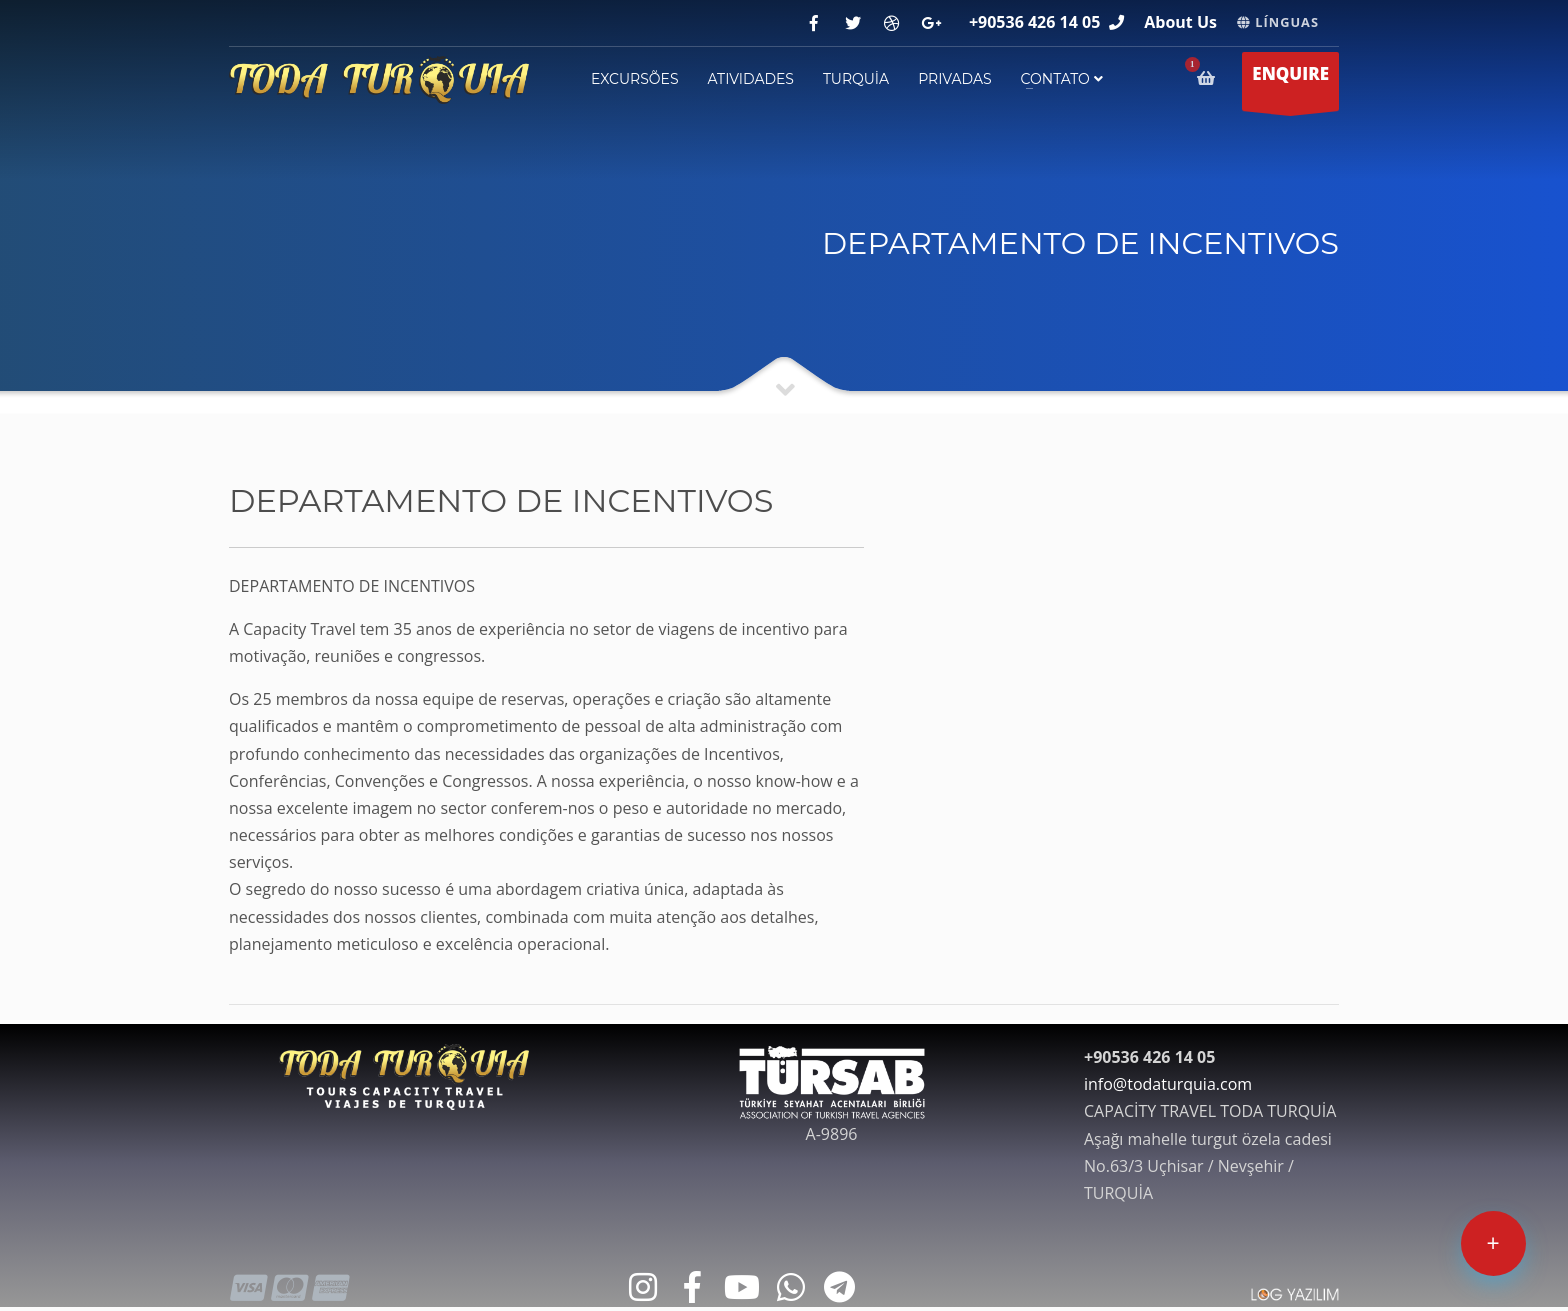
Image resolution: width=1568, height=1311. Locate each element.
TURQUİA (856, 79)
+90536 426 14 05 (1034, 22)
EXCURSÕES (635, 79)
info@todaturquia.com (1168, 1084)
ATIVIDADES (751, 79)
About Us (1180, 22)
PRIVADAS (954, 79)
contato (1062, 79)
